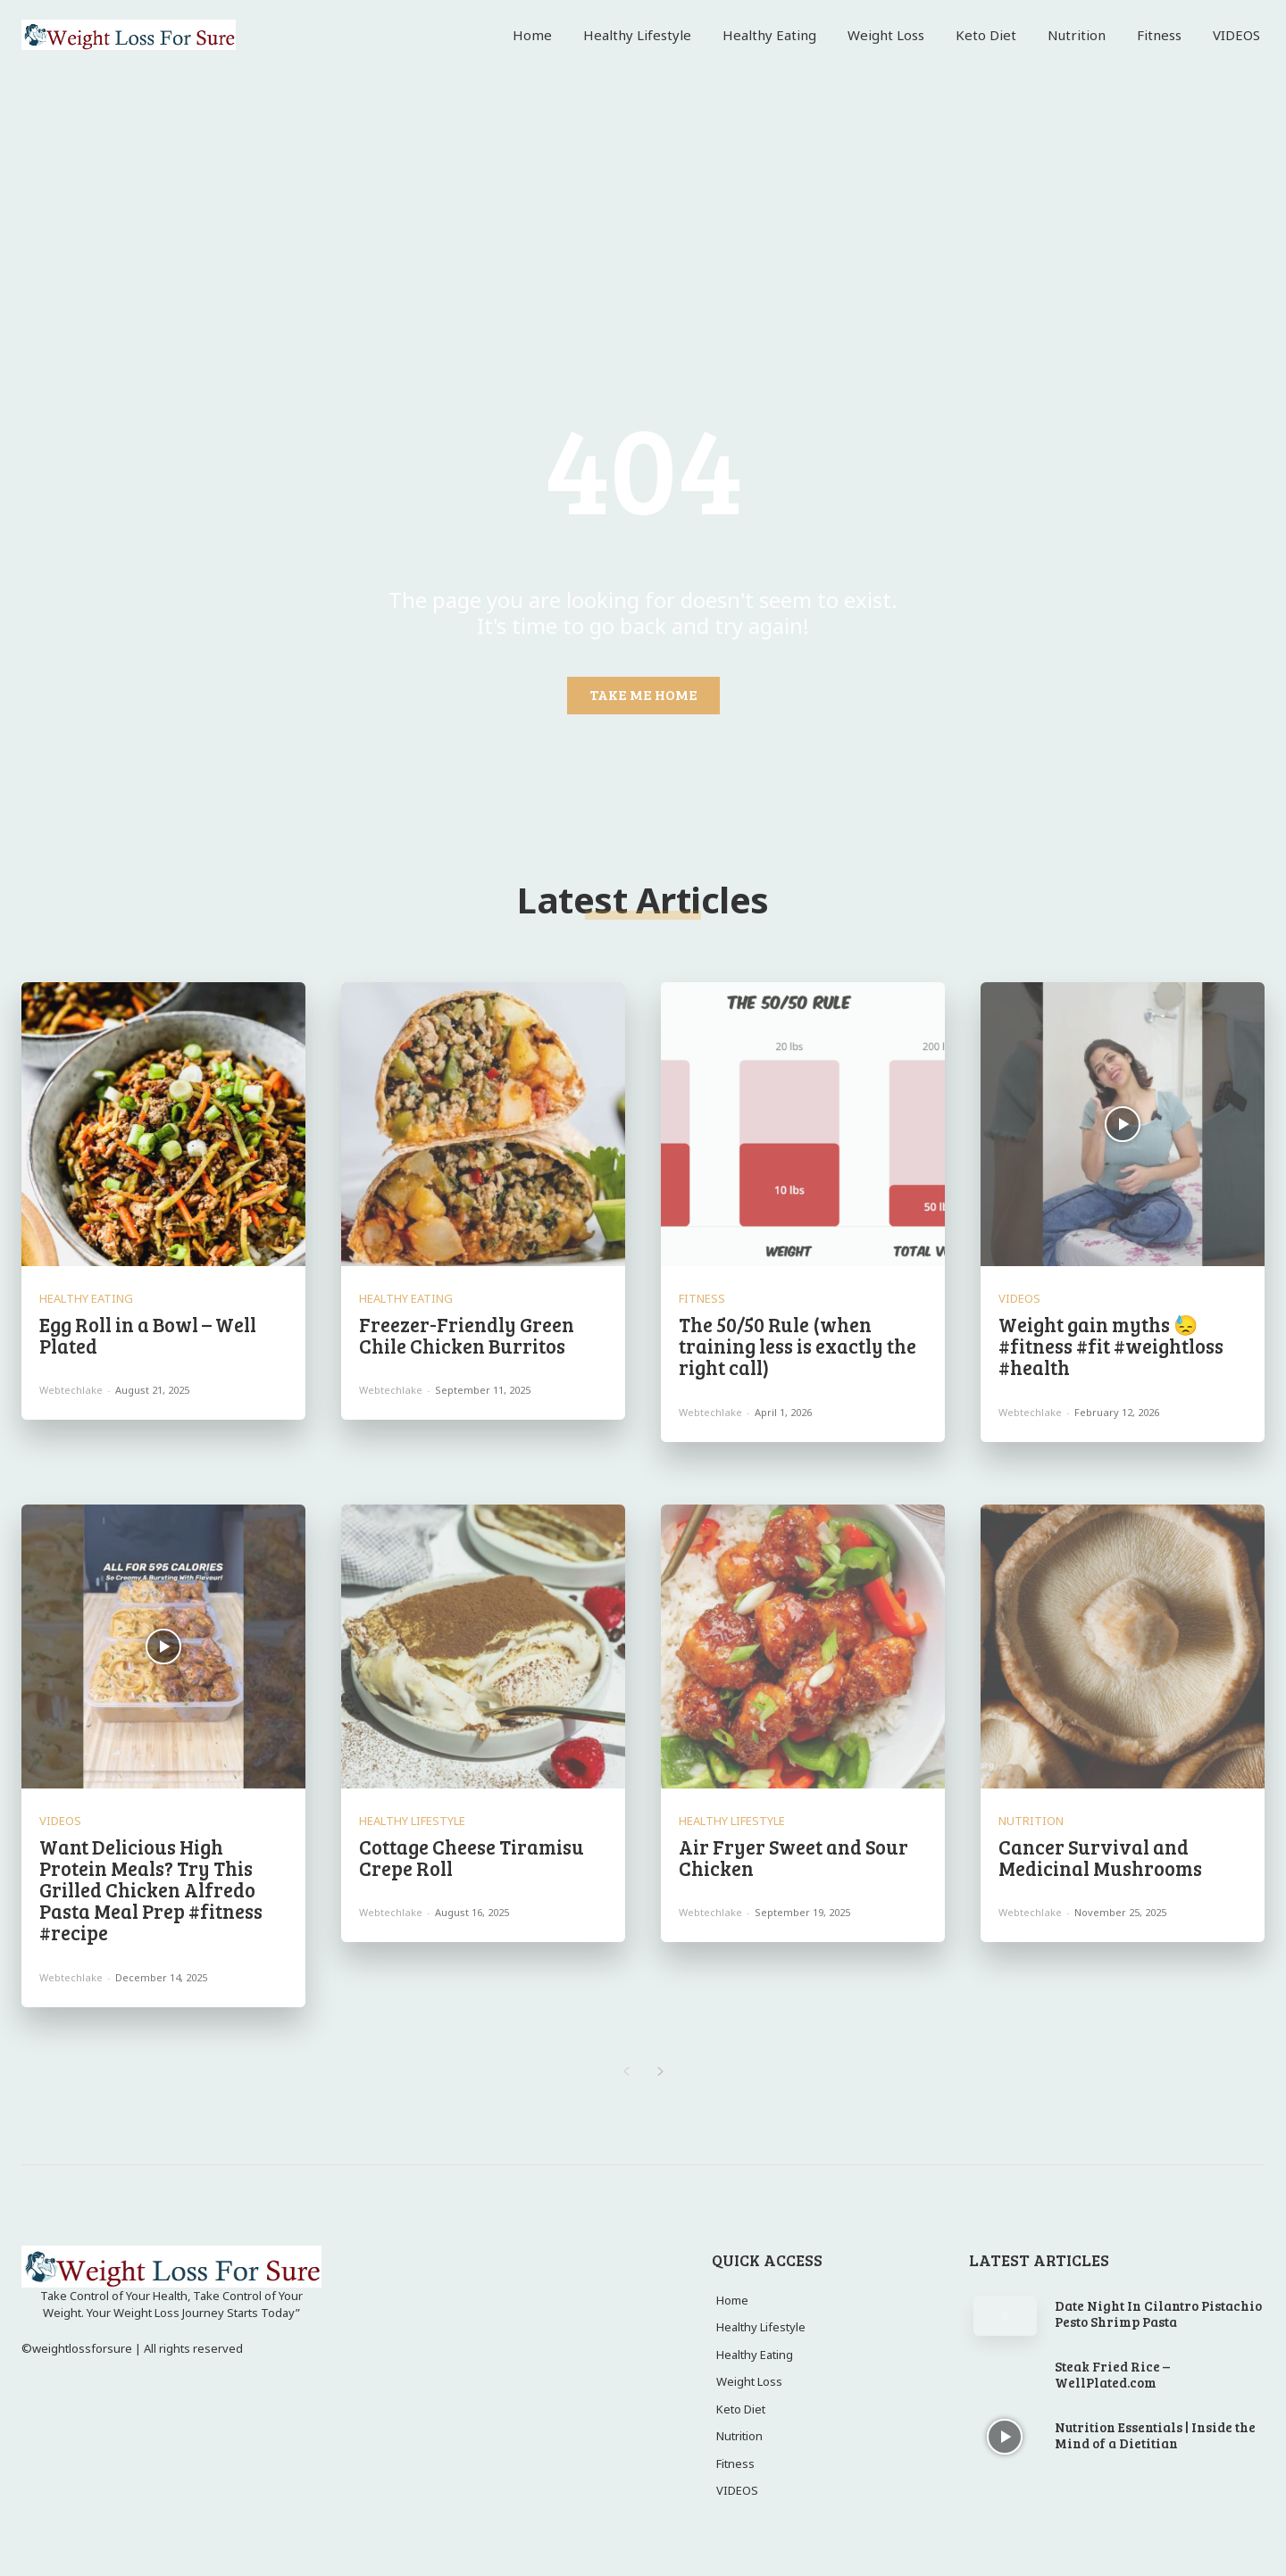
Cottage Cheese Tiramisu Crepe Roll (471, 1857)
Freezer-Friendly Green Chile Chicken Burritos (466, 1335)
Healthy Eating (86, 1299)
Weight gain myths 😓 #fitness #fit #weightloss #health (1110, 1345)
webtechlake (71, 1389)
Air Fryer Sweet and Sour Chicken (793, 1857)
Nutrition (1031, 1821)
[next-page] (660, 2072)
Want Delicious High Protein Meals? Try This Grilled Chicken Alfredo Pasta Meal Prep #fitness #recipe (151, 1890)
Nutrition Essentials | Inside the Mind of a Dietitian (1155, 2435)
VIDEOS (1019, 1299)
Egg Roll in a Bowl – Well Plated (147, 1335)
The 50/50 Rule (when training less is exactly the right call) (797, 1345)
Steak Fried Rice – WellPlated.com (1112, 2374)
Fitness (702, 1299)
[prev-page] (625, 2072)
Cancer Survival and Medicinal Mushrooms (1100, 1857)
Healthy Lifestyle (412, 1821)
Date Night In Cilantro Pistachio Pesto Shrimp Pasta (1158, 2313)
